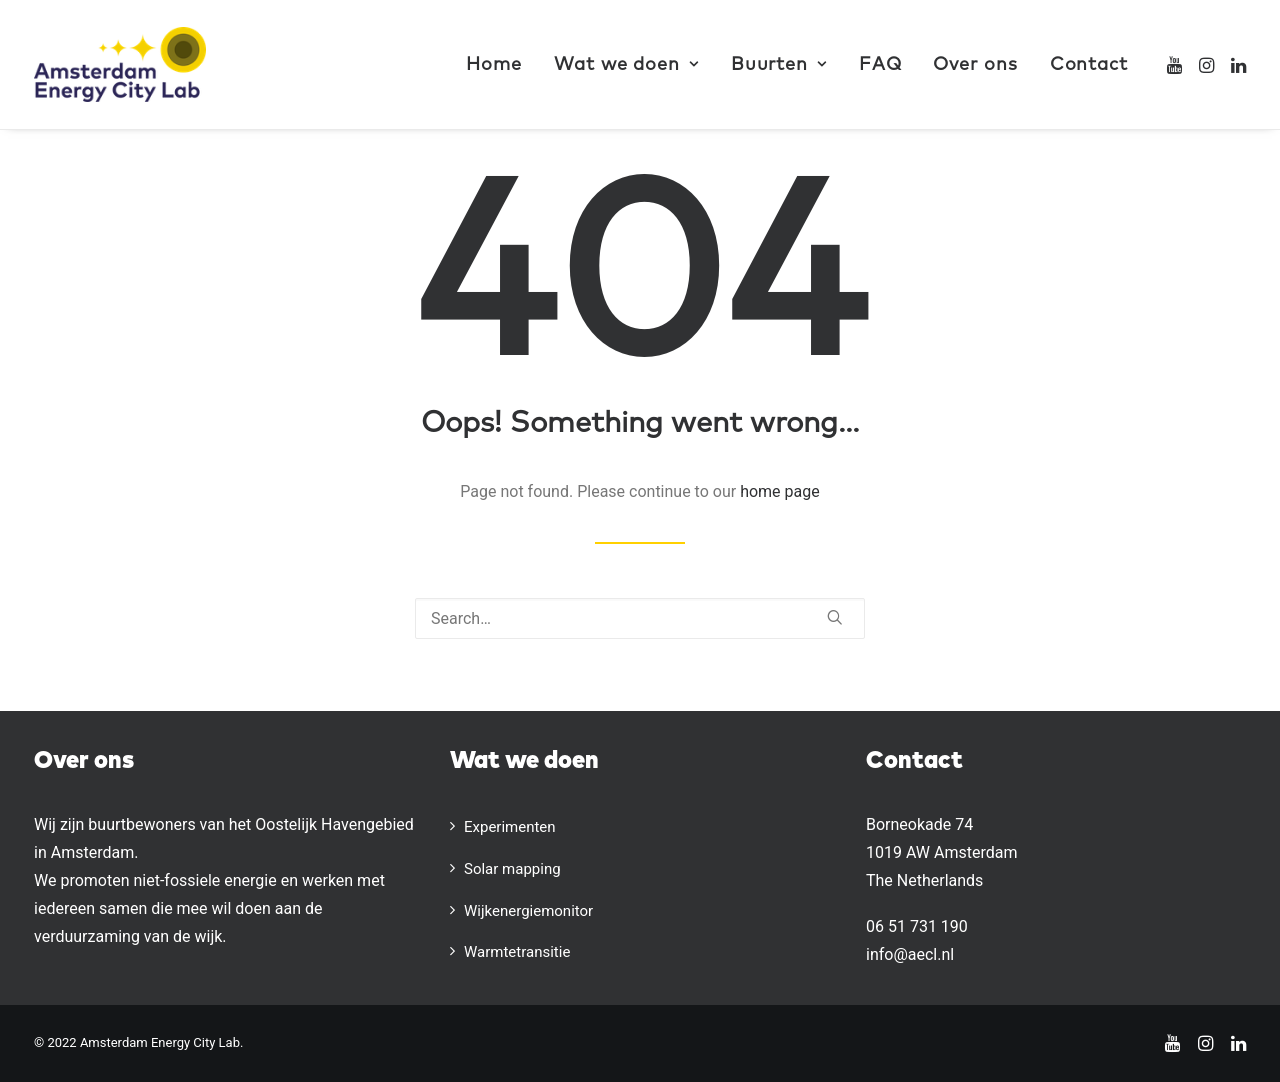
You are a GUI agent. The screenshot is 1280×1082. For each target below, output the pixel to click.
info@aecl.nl (910, 954)
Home (494, 65)
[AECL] (120, 64)
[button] (1176, 64)
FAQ (880, 65)
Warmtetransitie (517, 952)
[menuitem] (494, 64)
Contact (1089, 65)
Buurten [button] (779, 65)
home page (780, 491)
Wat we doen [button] (626, 65)
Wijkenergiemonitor (528, 911)
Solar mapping (512, 869)
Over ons (975, 65)
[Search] (640, 618)
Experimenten (510, 827)
